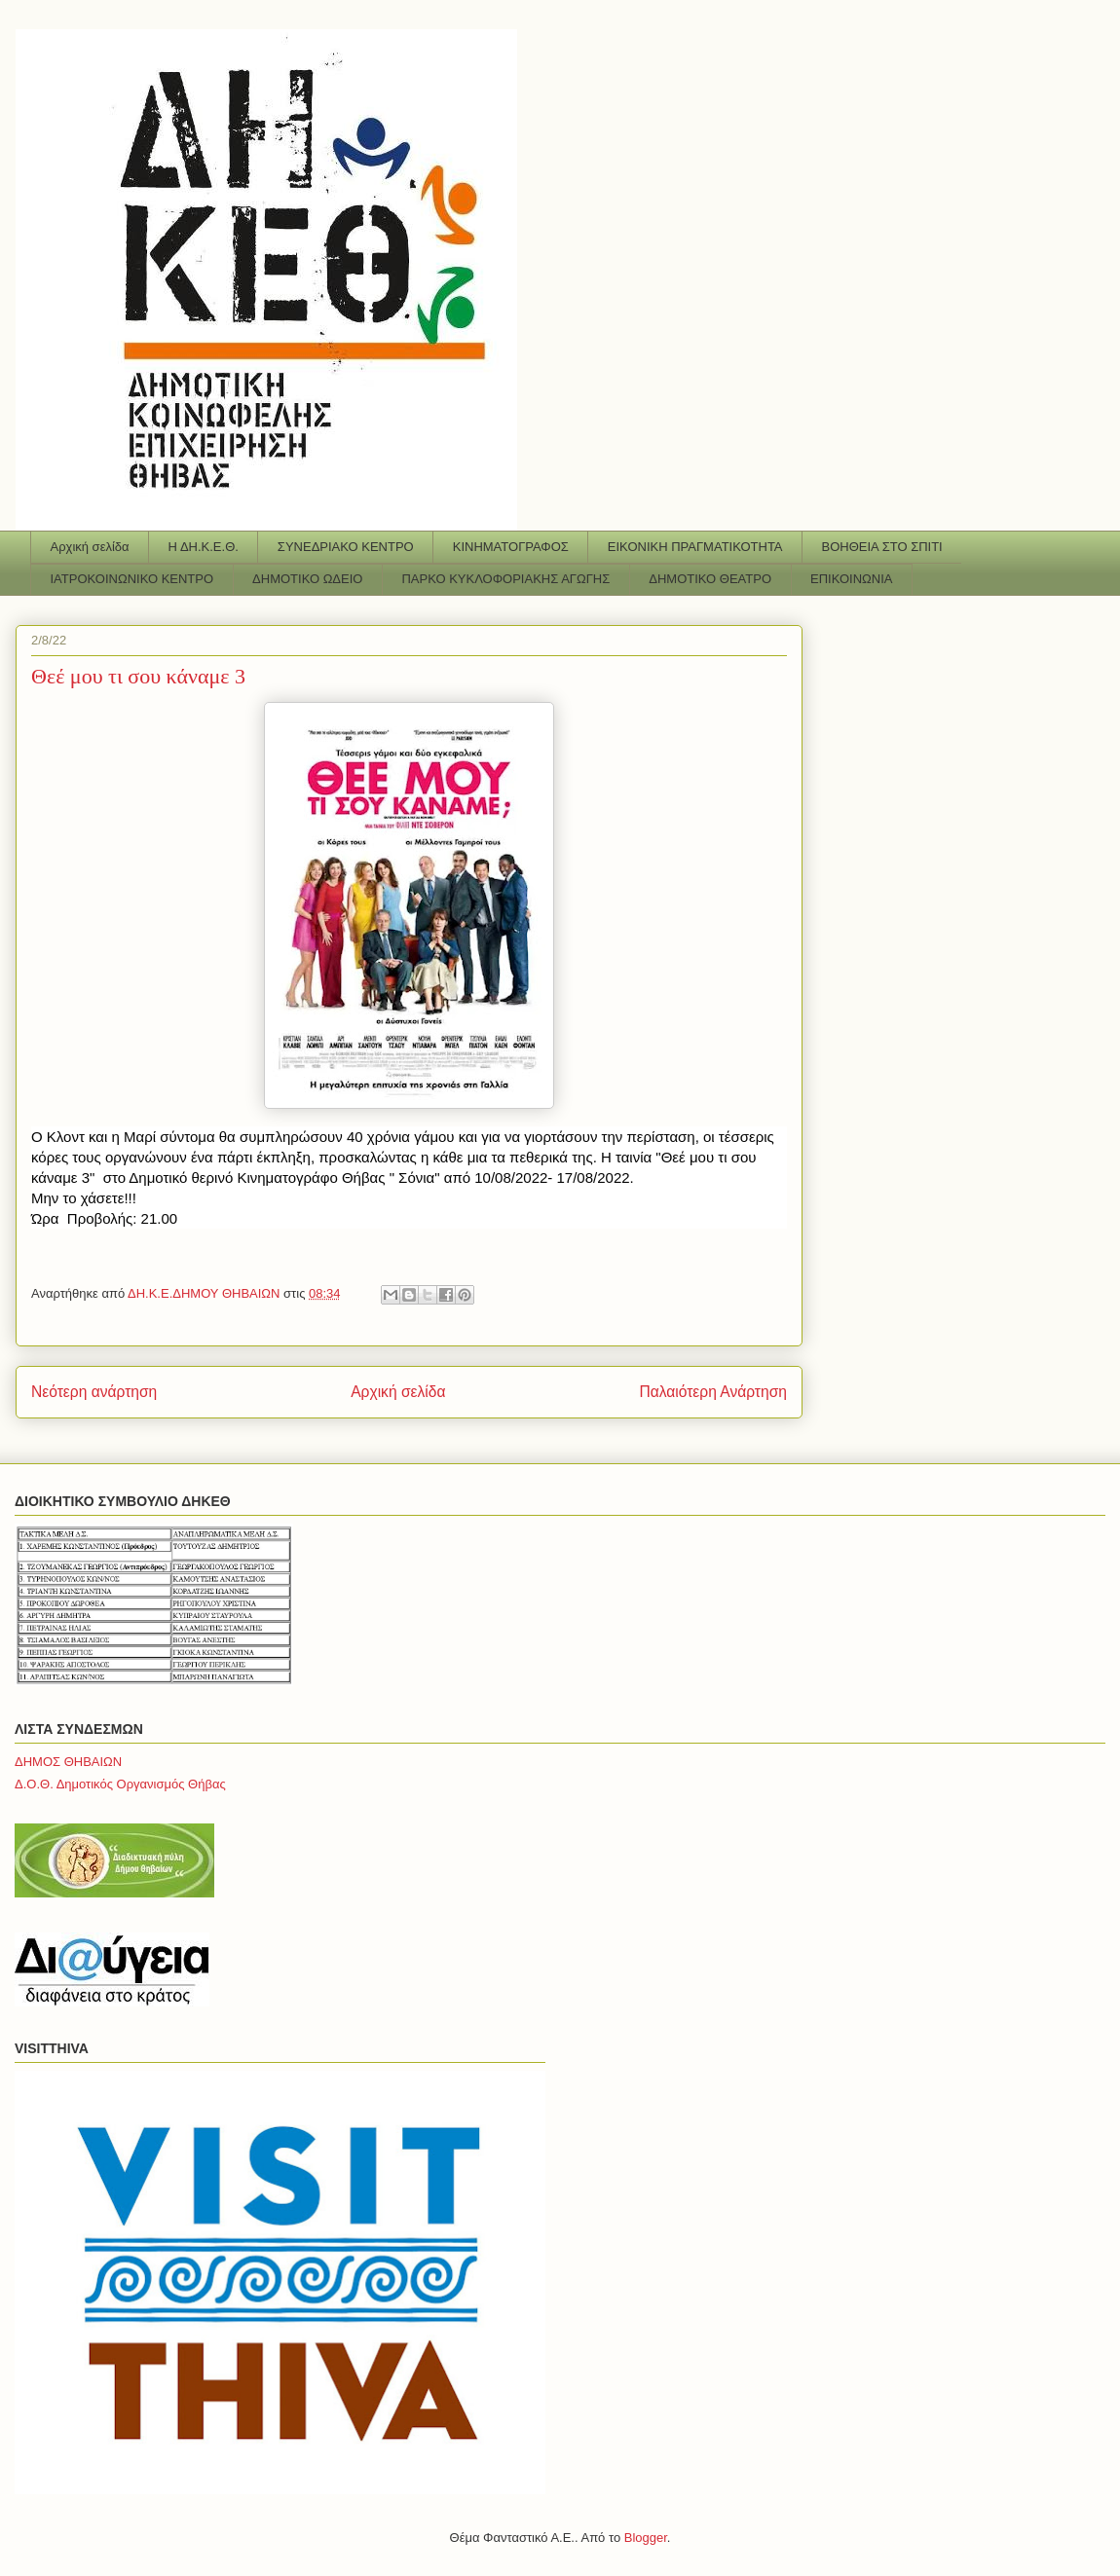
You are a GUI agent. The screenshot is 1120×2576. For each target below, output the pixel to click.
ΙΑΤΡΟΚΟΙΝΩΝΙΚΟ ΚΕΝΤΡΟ (132, 578)
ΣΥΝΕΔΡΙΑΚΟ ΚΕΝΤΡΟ (346, 546)
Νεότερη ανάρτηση (94, 1391)
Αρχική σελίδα (90, 546)
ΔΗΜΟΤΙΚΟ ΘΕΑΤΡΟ (710, 578)
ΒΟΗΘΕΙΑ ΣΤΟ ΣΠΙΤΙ (882, 546)
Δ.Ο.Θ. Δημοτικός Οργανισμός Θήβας (120, 1784)
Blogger (645, 2537)
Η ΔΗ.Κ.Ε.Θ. (203, 546)
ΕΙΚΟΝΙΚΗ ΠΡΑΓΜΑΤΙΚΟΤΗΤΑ (695, 546)
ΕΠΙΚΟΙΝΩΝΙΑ (851, 578)
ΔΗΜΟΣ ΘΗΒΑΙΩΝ (68, 1761)
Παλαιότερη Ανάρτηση (713, 1391)
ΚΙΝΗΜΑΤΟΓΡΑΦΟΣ (511, 546)
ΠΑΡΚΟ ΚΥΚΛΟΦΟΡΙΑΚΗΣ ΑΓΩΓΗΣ (505, 578)
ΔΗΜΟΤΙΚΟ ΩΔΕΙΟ (307, 578)
